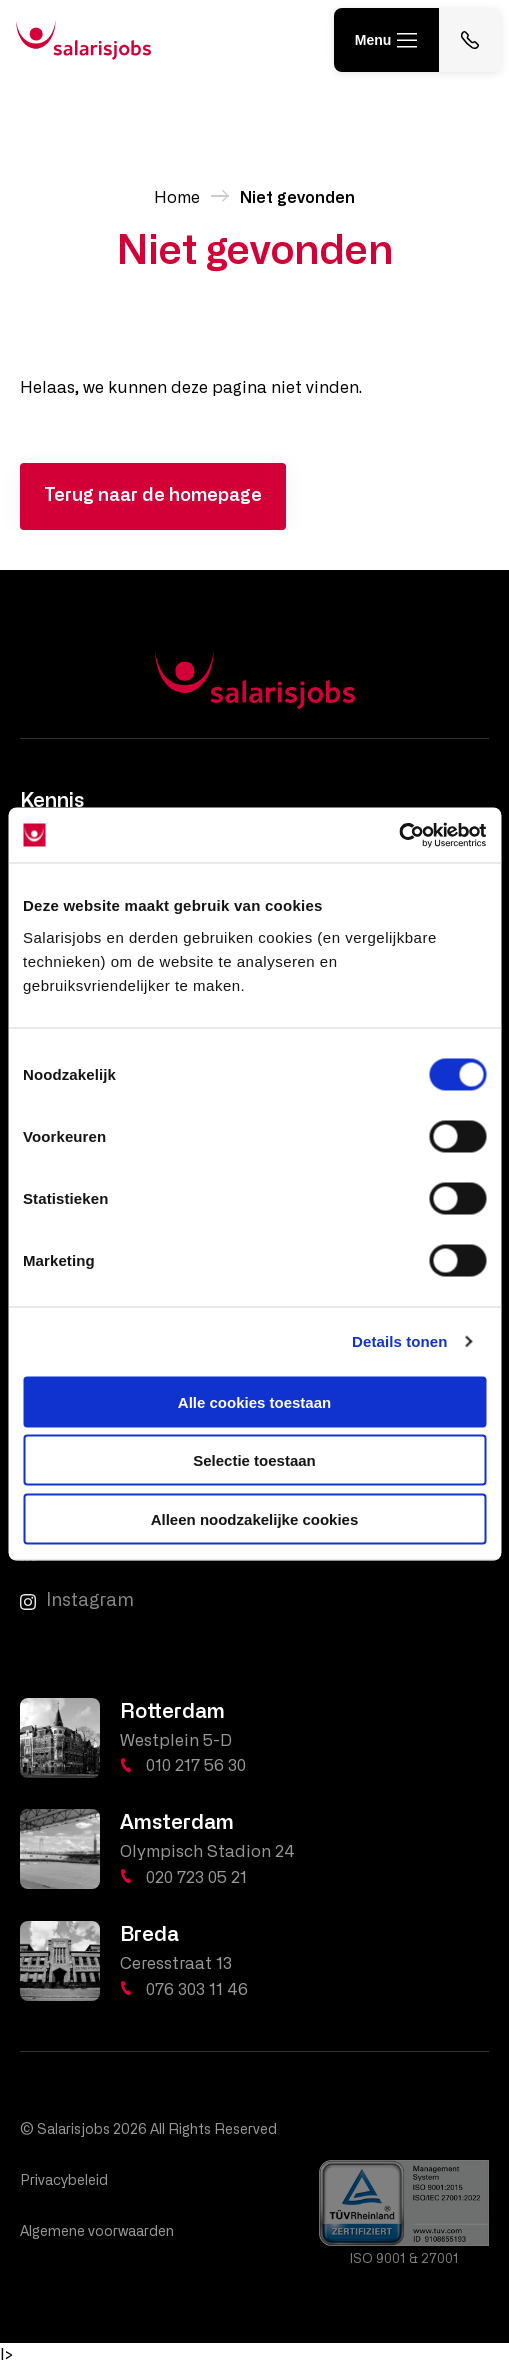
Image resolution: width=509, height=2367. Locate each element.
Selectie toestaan (254, 1460)
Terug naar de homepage (153, 496)
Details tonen (399, 1341)
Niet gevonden (297, 198)
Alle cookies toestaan (254, 1401)
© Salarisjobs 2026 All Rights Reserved (148, 2130)
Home (177, 198)
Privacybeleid (64, 2181)
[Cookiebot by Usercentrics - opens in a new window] (398, 835)
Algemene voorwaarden (97, 2232)
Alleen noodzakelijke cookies (255, 1518)
